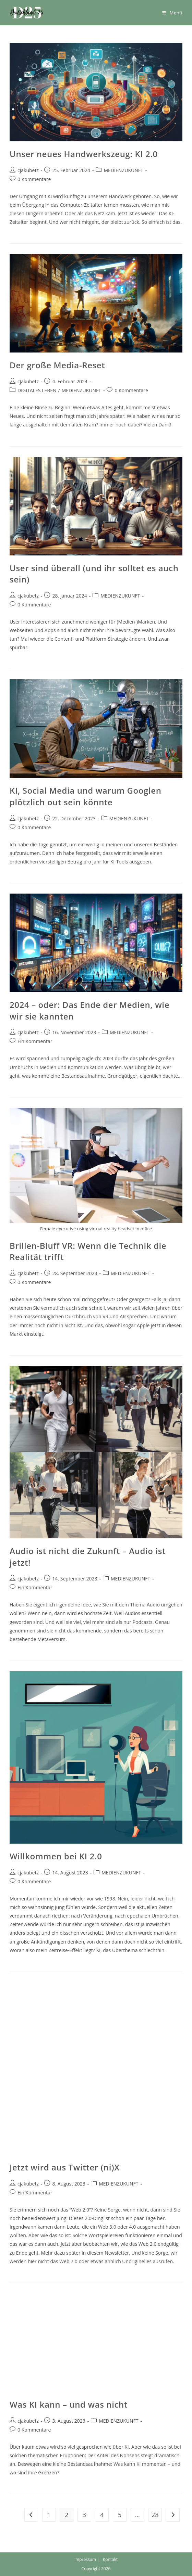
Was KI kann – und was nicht (69, 2404)
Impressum (85, 2559)
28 (155, 2515)
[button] (27, 12)
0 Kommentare (34, 179)
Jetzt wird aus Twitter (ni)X (65, 2167)
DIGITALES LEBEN (37, 390)
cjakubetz (28, 170)
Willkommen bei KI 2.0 (56, 1856)
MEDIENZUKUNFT (123, 170)
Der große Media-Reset (57, 365)
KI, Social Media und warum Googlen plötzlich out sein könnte (85, 796)
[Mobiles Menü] (172, 13)
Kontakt (110, 2559)
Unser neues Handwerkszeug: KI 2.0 (84, 153)
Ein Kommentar (34, 1041)
